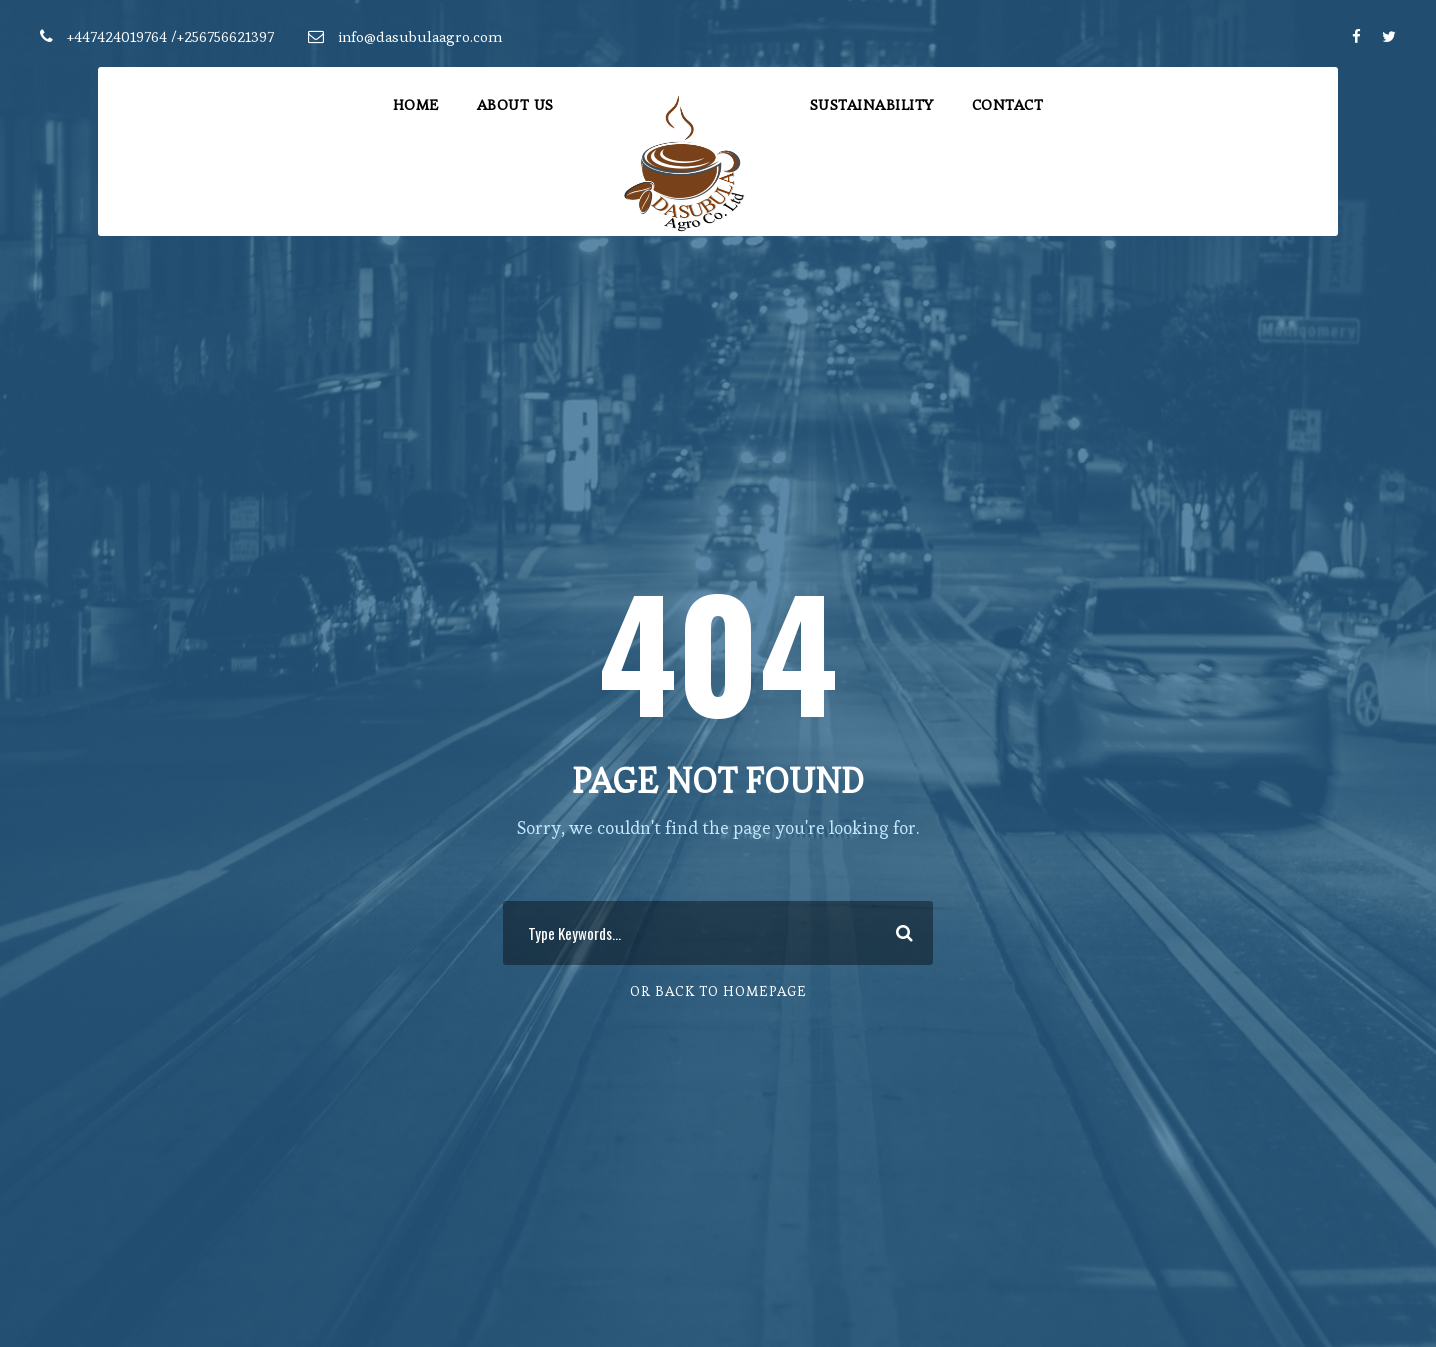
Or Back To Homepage (718, 991)
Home (416, 104)
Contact (1008, 104)
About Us (515, 104)
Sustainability (872, 104)
